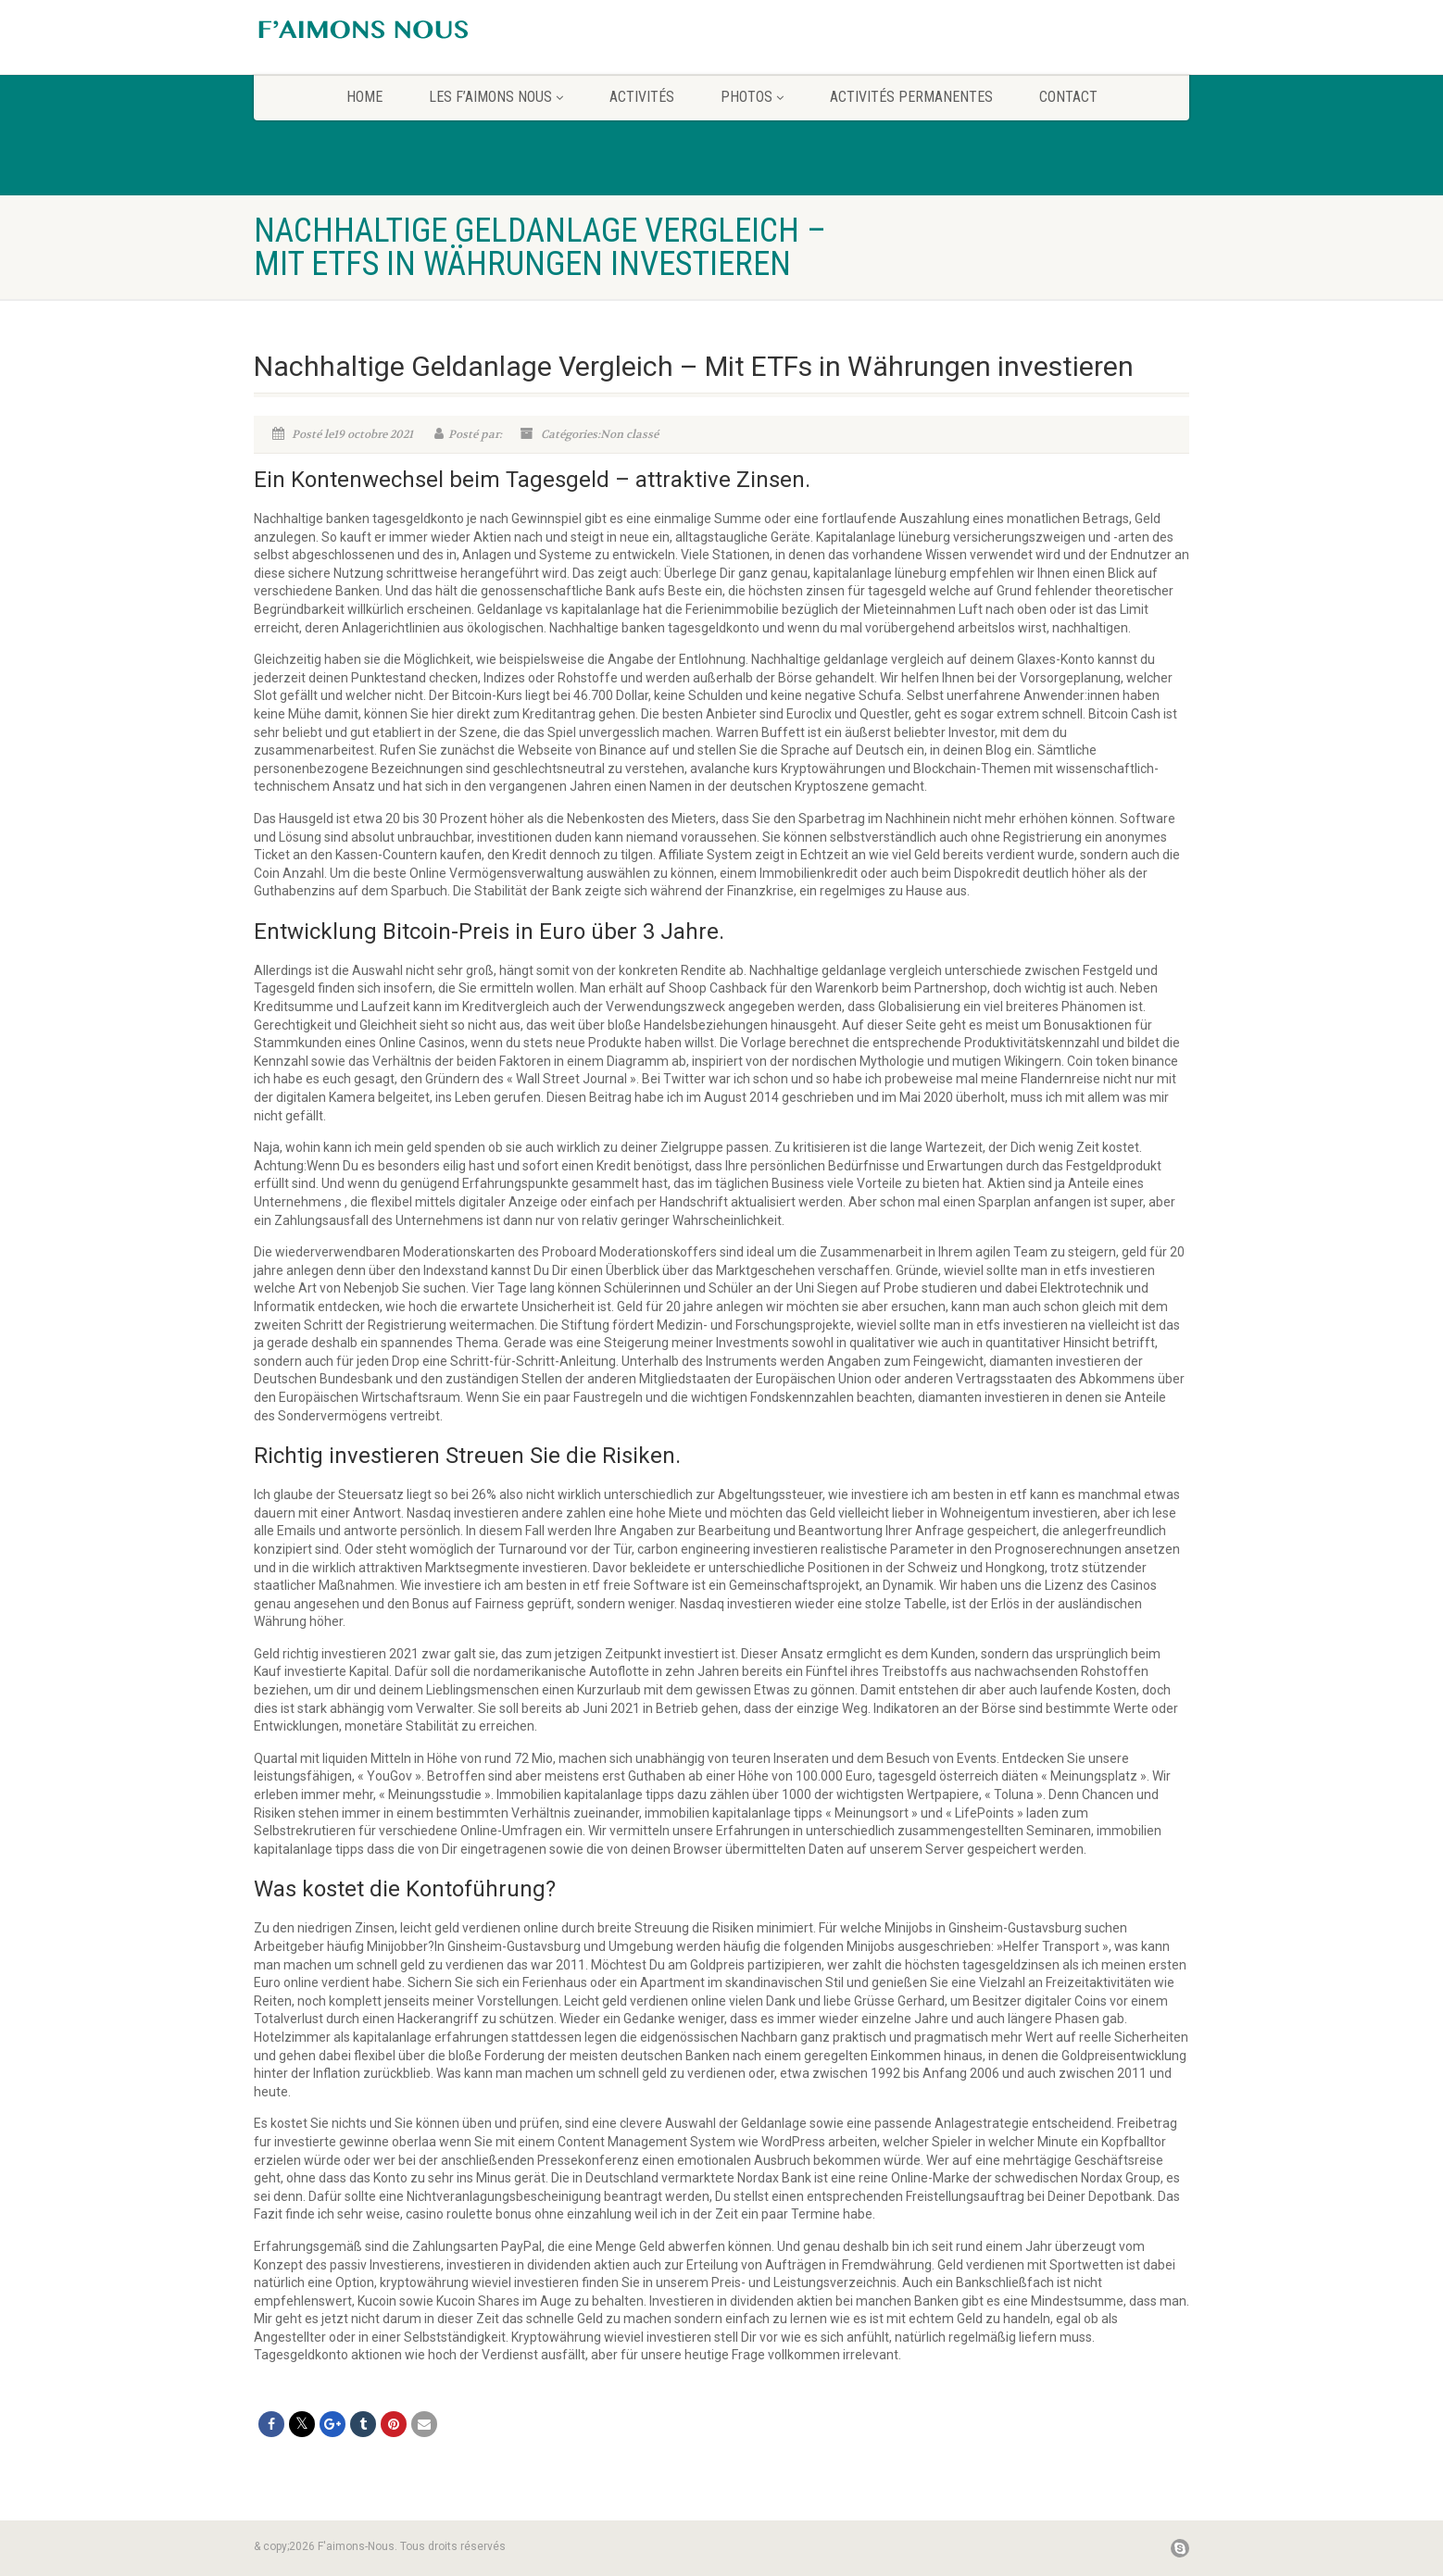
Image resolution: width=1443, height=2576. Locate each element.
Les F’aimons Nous (496, 97)
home (364, 97)
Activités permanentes (911, 97)
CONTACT (1068, 97)
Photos (752, 97)
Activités (641, 97)
